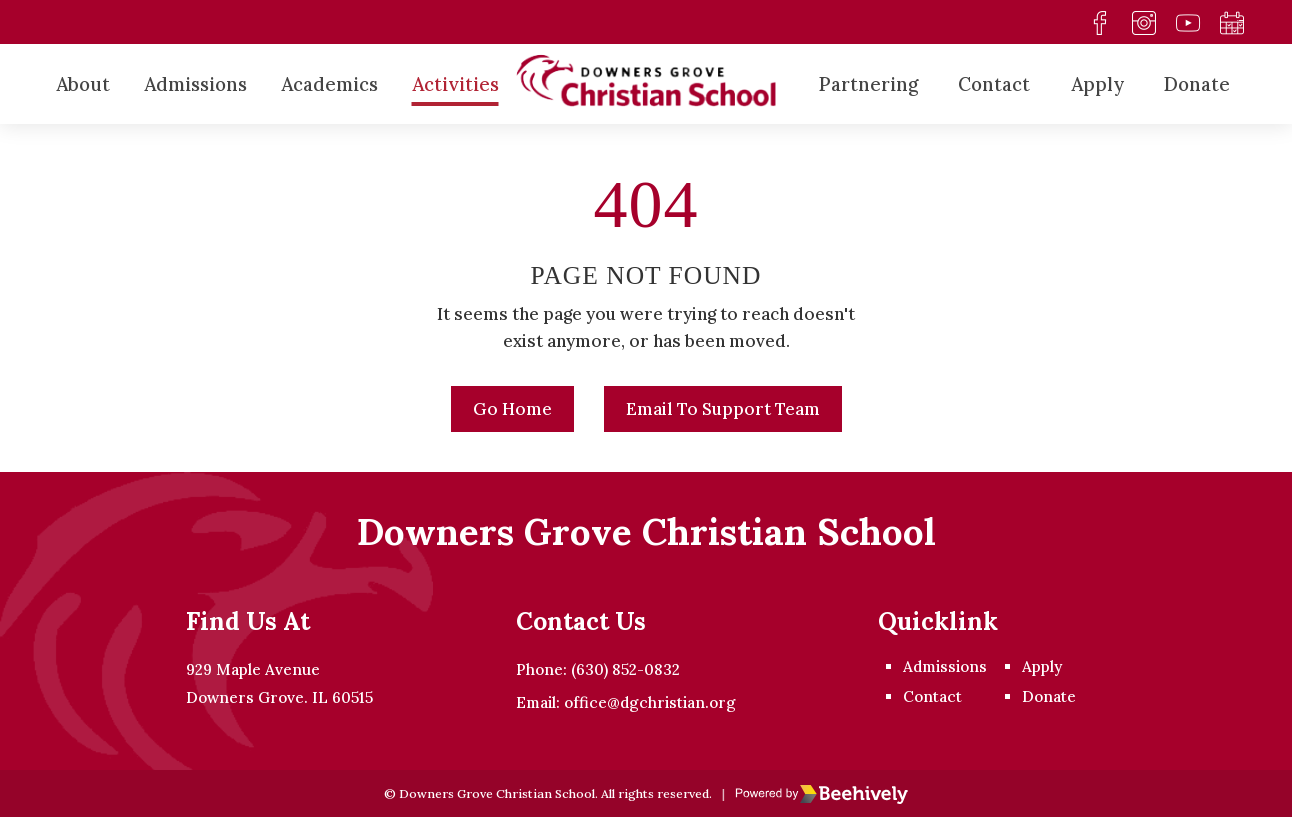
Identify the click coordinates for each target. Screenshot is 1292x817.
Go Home (512, 409)
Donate (1197, 84)
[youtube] (1187, 22)
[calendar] (1231, 22)
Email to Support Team (723, 409)
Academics (329, 84)
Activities (455, 84)
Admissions (195, 84)
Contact (994, 84)
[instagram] (1143, 22)
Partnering (868, 84)
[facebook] (1099, 22)
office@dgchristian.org (650, 702)
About (83, 84)
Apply (1097, 84)
